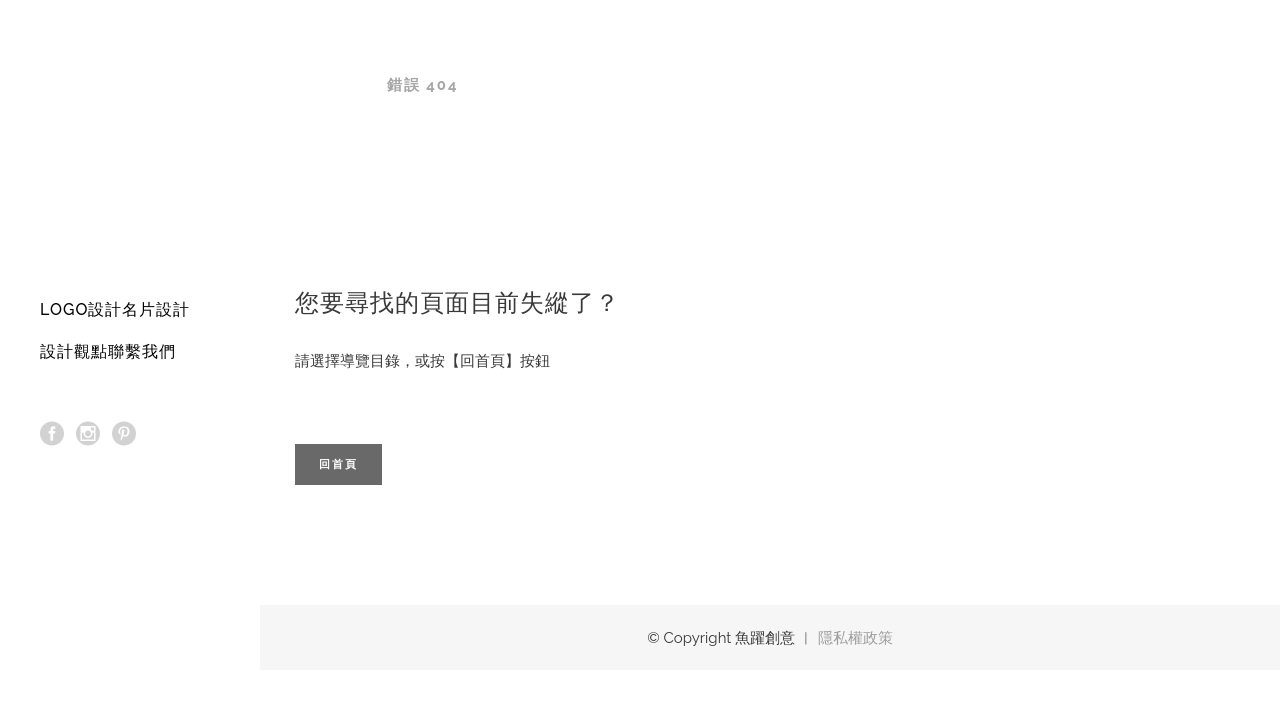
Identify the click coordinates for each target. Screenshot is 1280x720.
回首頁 (338, 464)
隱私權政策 (855, 638)
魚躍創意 (329, 85)
